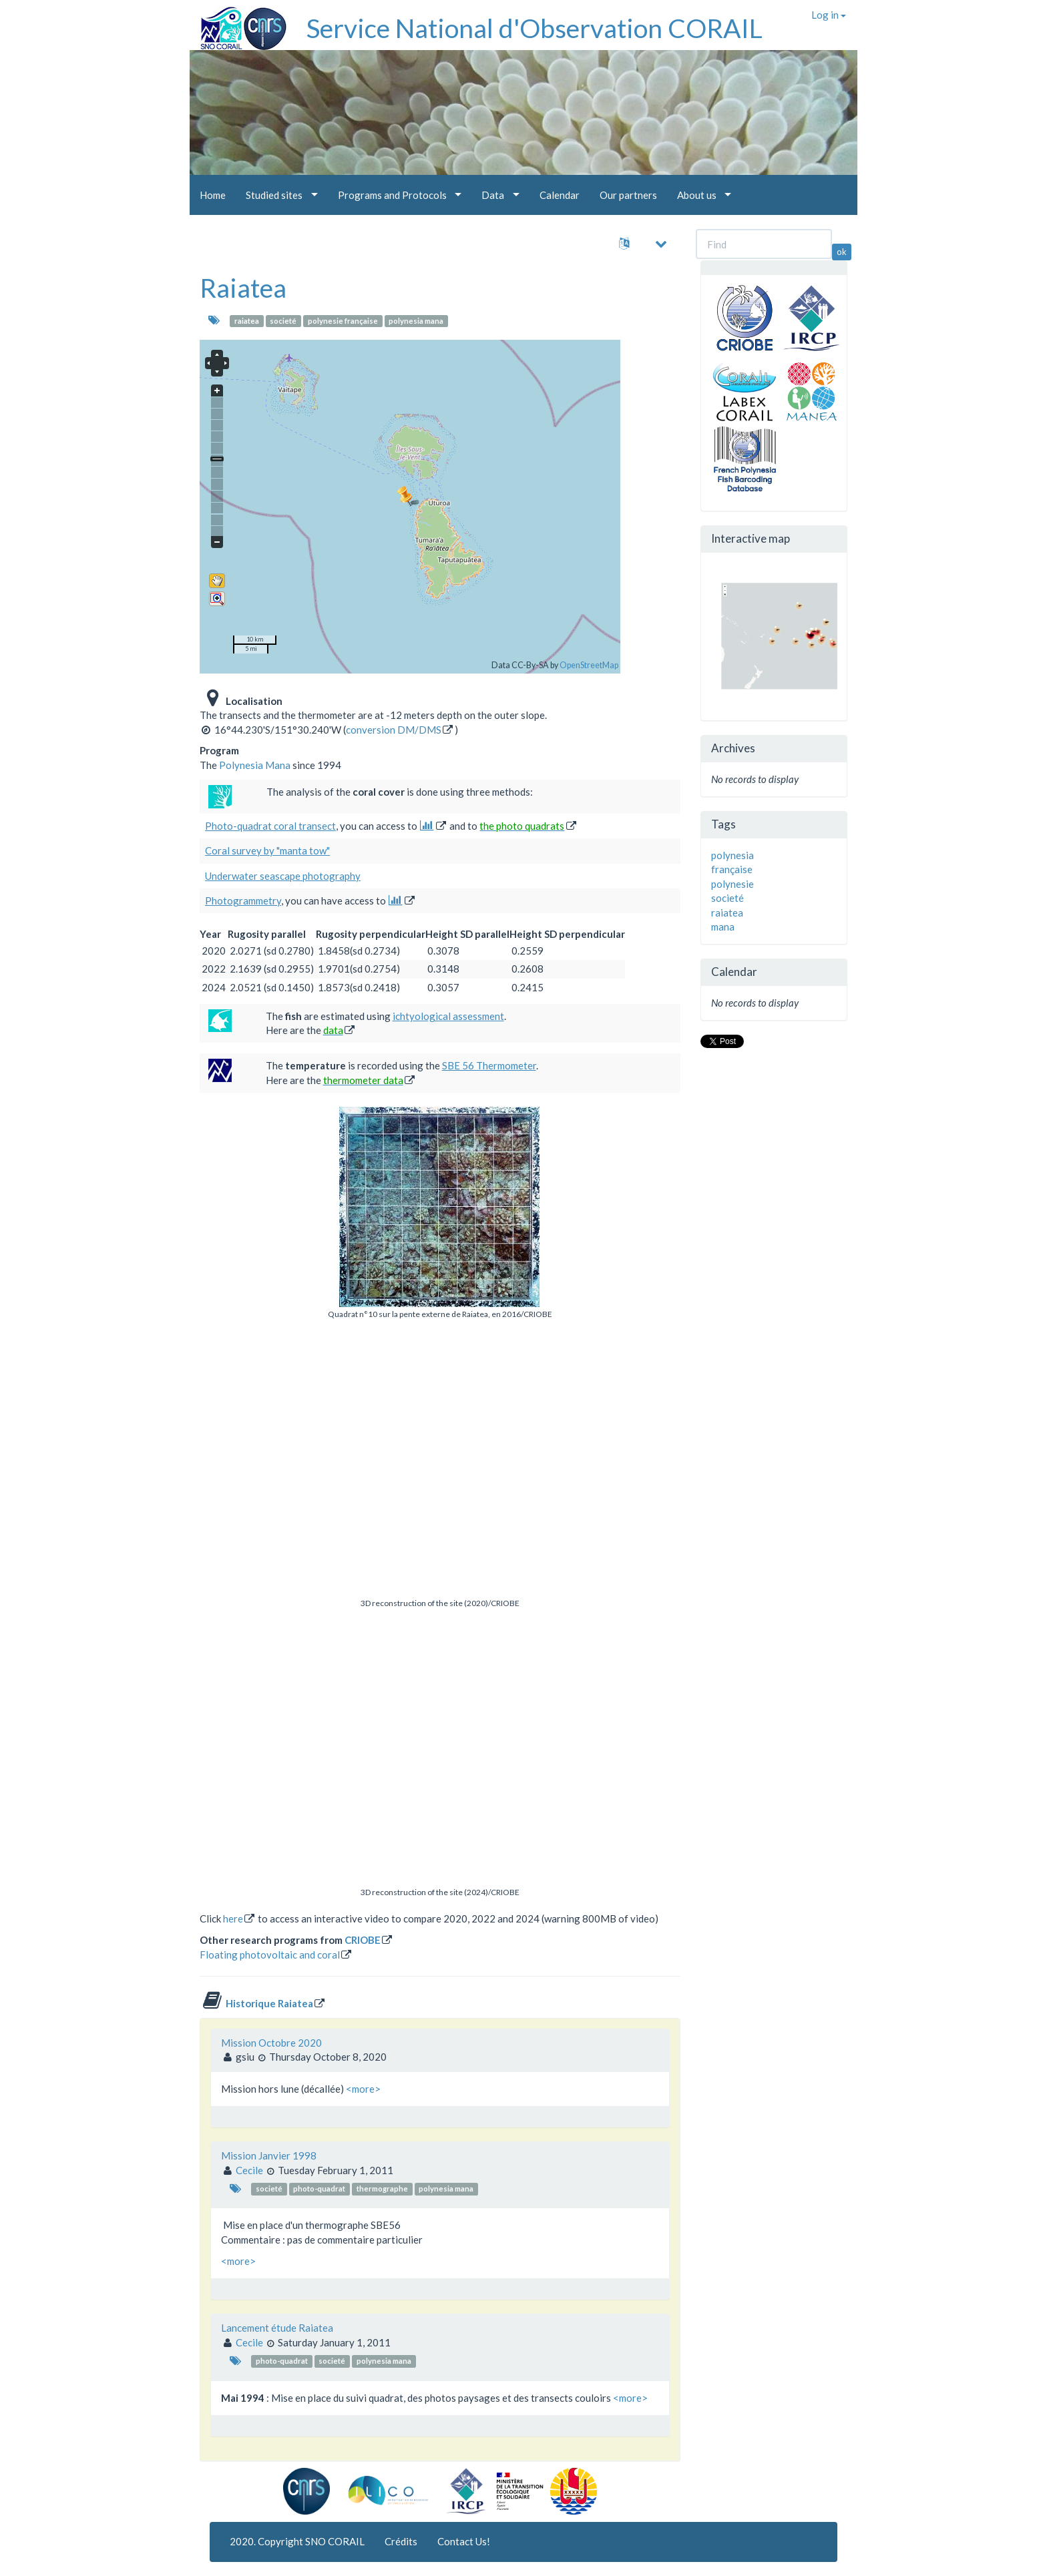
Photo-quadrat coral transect (270, 826)
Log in (828, 15)
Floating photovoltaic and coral (270, 1955)
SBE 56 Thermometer (489, 1065)
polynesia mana (416, 320)
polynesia (732, 855)
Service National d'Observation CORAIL (534, 28)
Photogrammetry (243, 900)
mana (723, 927)
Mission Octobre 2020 (271, 2043)
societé (283, 320)
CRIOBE (363, 1940)
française (732, 869)
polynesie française (343, 320)
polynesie (732, 884)
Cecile (249, 2170)
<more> (363, 2089)
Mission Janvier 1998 (269, 2155)
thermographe (382, 2189)
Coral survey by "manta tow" (267, 850)
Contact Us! (463, 2541)
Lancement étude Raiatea (277, 2328)
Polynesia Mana (254, 765)
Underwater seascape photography (283, 876)
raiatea (246, 320)
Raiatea (243, 287)
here (233, 1918)
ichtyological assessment (448, 1016)
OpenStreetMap (589, 665)
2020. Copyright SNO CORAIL (297, 2541)
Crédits (401, 2541)
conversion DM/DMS (393, 730)
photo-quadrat (319, 2189)
